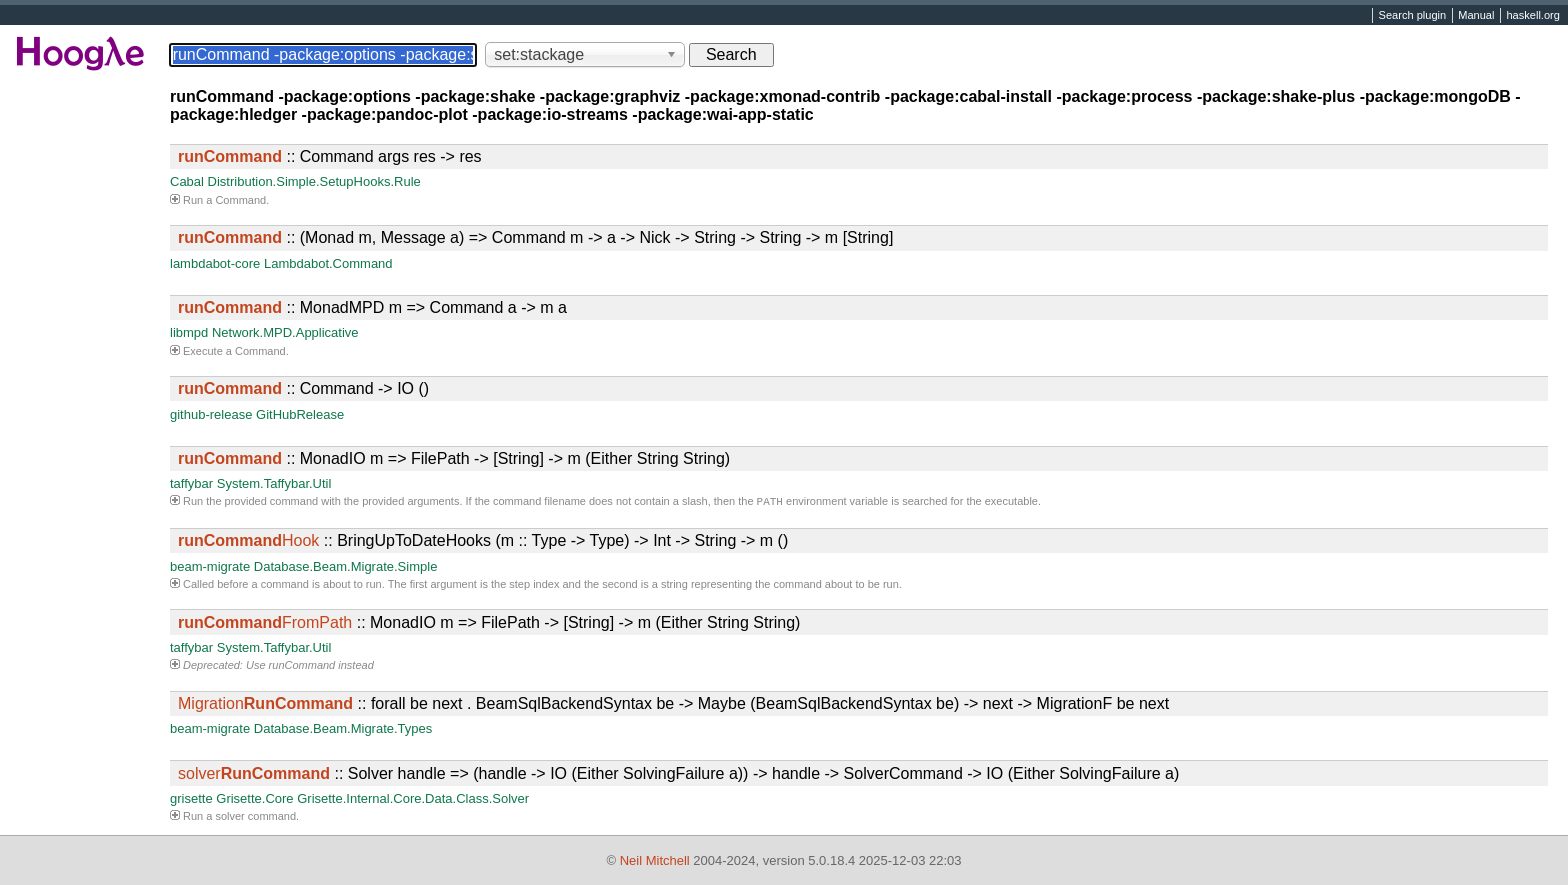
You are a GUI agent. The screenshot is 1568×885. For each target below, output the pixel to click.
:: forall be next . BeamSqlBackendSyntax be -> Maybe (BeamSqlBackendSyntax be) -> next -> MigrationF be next (673, 705)
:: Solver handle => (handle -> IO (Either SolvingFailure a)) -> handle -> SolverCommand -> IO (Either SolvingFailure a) (678, 775)
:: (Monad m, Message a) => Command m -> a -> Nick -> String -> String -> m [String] (535, 237)
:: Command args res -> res (330, 156)
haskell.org (1532, 16)
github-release (211, 414)
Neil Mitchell (655, 860)
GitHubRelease (300, 414)
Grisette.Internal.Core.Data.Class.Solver (413, 800)
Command (240, 200)
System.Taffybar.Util (274, 483)
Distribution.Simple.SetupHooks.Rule (314, 181)
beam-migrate (210, 568)
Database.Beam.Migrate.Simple (346, 568)
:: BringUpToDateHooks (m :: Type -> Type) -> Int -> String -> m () (483, 542)
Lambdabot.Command (328, 263)
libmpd (189, 332)
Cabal (187, 181)
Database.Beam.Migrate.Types (343, 730)
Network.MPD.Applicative (285, 332)
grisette (191, 800)
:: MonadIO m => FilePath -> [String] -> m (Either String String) (454, 458)
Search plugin (1413, 16)
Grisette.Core (254, 800)
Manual (1476, 16)
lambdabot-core (215, 263)
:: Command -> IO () (303, 388)
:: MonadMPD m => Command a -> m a (372, 307)
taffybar (191, 483)
